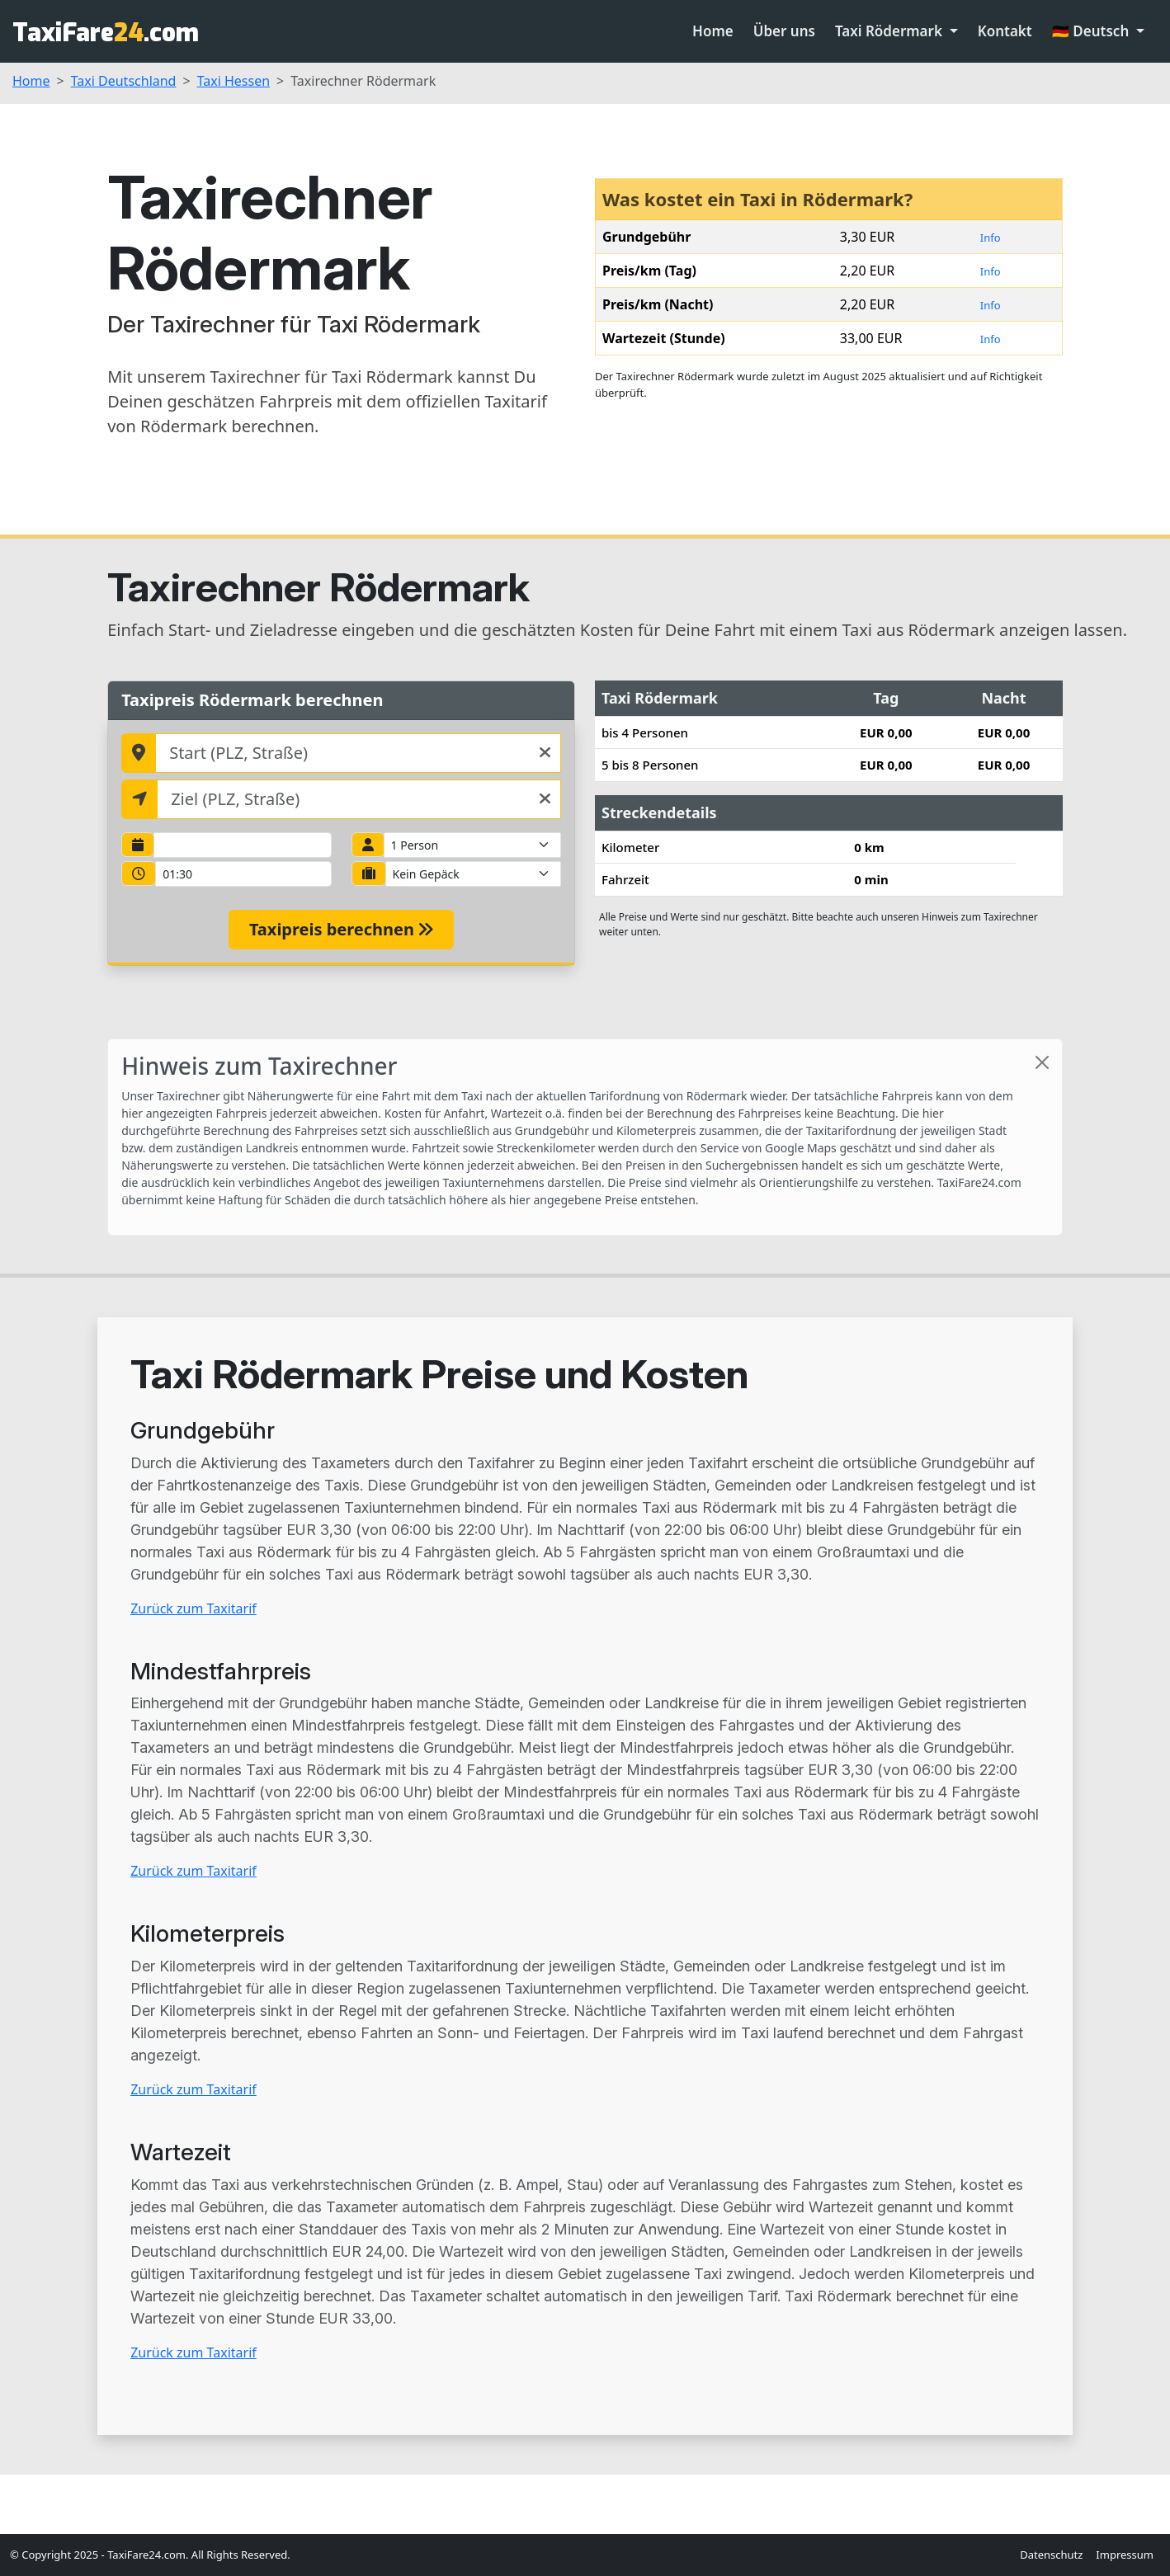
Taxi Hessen (233, 81)
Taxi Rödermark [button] (890, 30)
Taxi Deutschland (124, 81)
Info (990, 237)
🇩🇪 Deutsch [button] (1092, 30)
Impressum (1124, 2554)
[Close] (1042, 1062)
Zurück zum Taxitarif (193, 1608)
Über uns (784, 30)
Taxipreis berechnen (341, 929)
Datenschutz (1051, 2554)
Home (713, 30)
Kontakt (1005, 30)
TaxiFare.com (105, 32)
